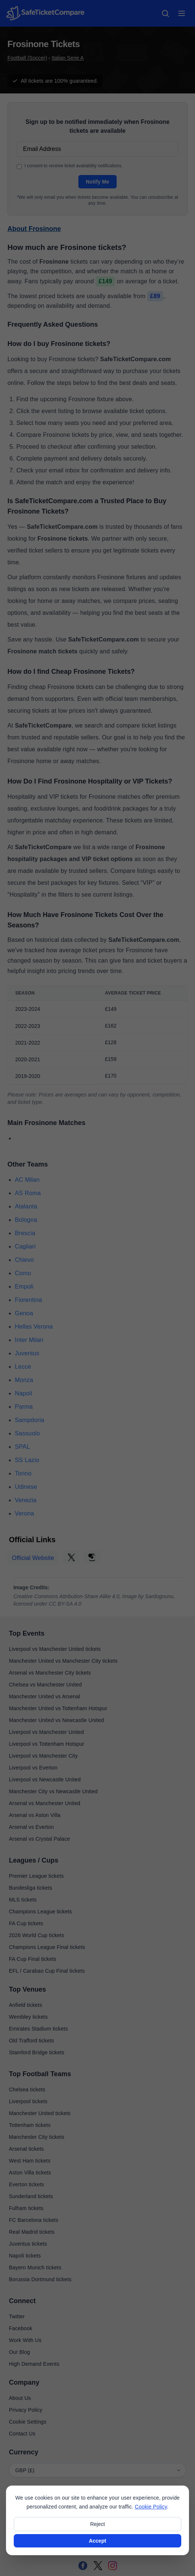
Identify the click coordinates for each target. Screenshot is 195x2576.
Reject (97, 2524)
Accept (97, 2541)
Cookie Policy (151, 2507)
